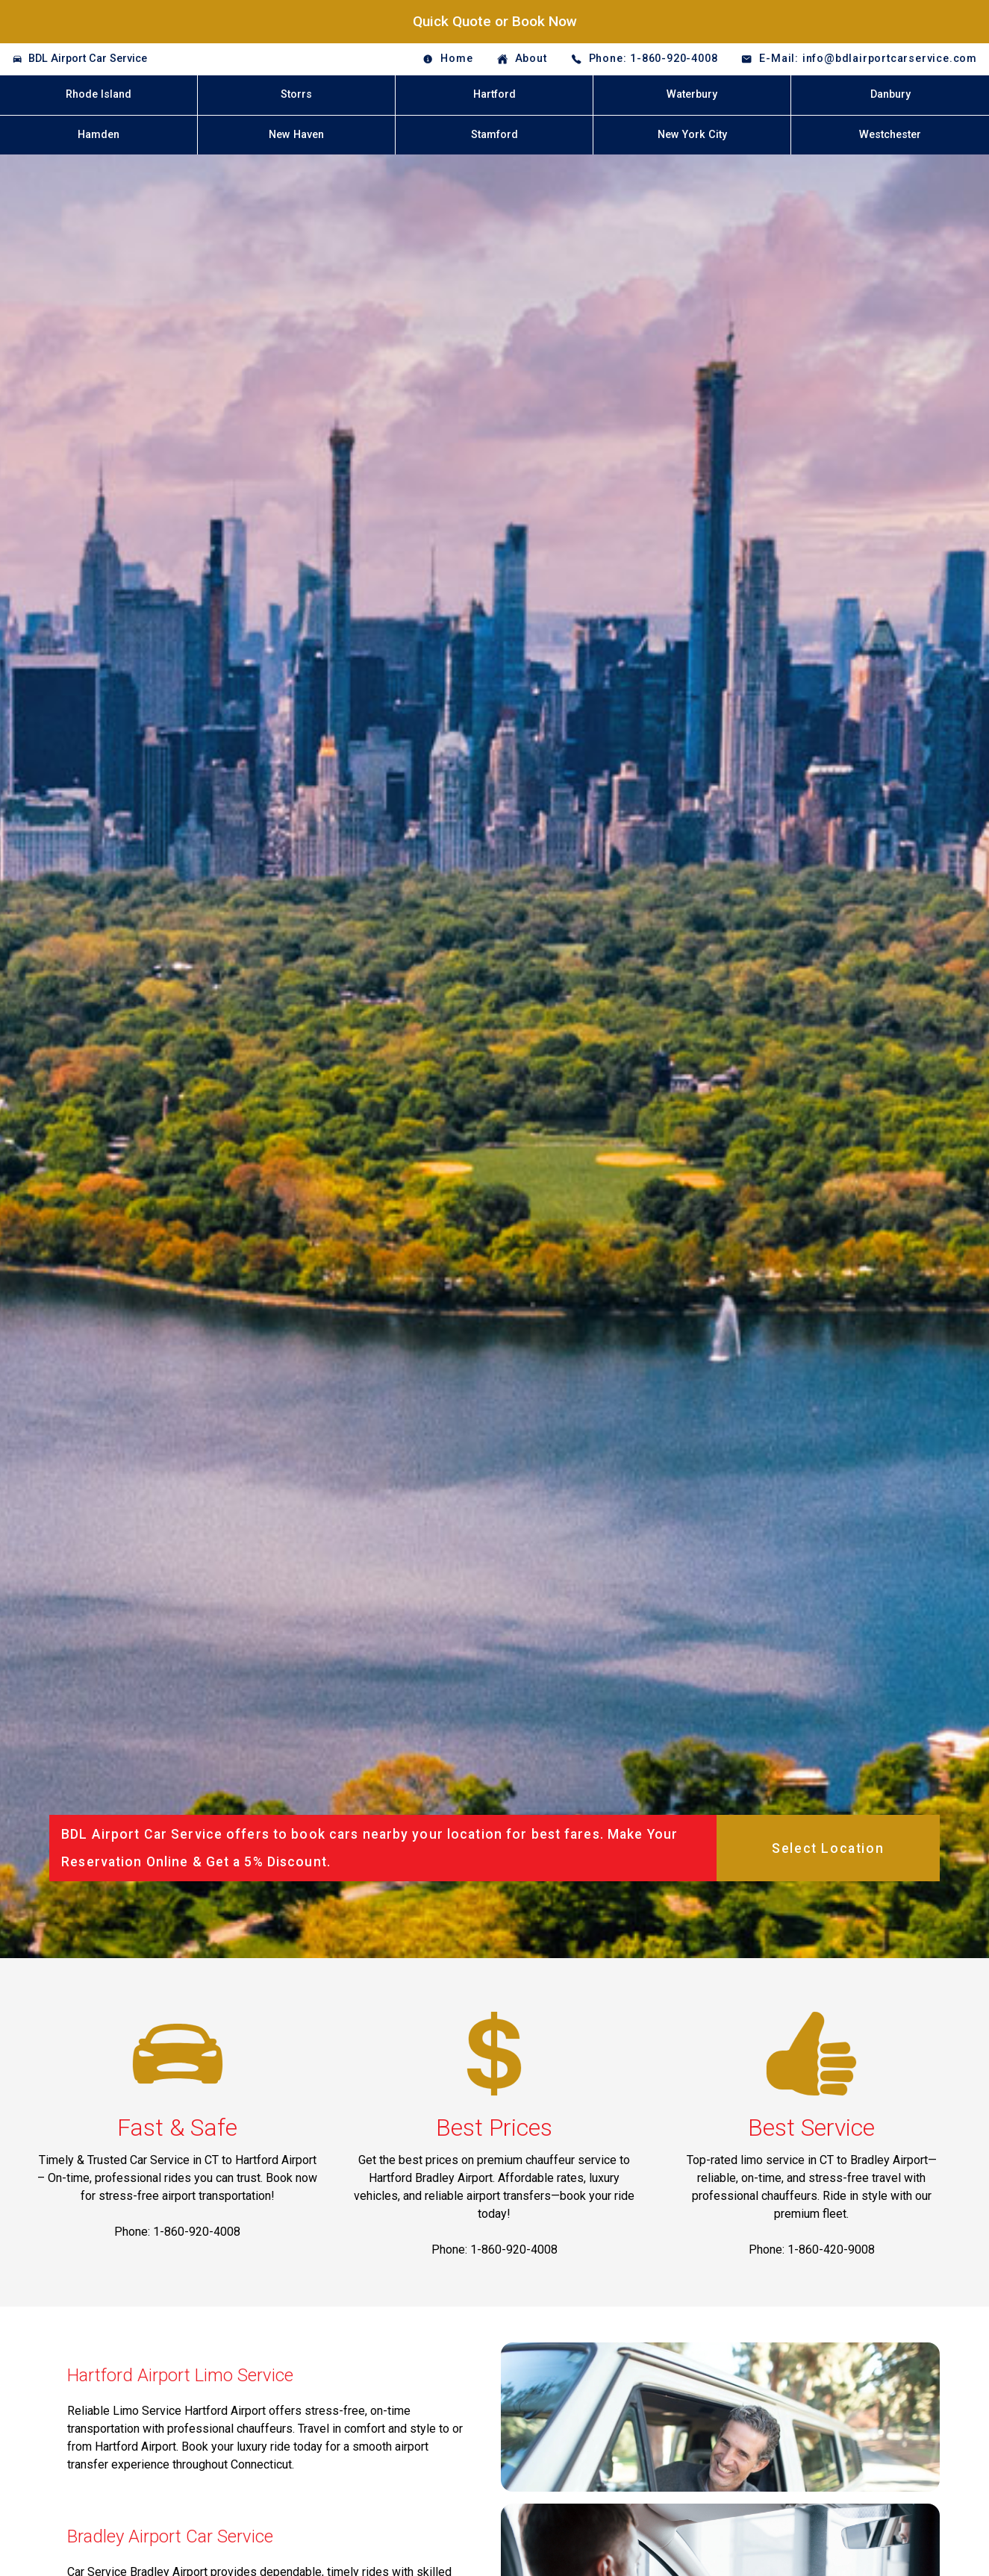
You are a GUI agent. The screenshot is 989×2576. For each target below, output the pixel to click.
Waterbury (692, 94)
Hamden (98, 134)
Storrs (296, 94)
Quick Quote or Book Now (495, 21)
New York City (692, 134)
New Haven (296, 134)
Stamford (494, 134)
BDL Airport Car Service (87, 58)
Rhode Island (98, 94)
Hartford (494, 94)
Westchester (890, 134)
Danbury (890, 94)
